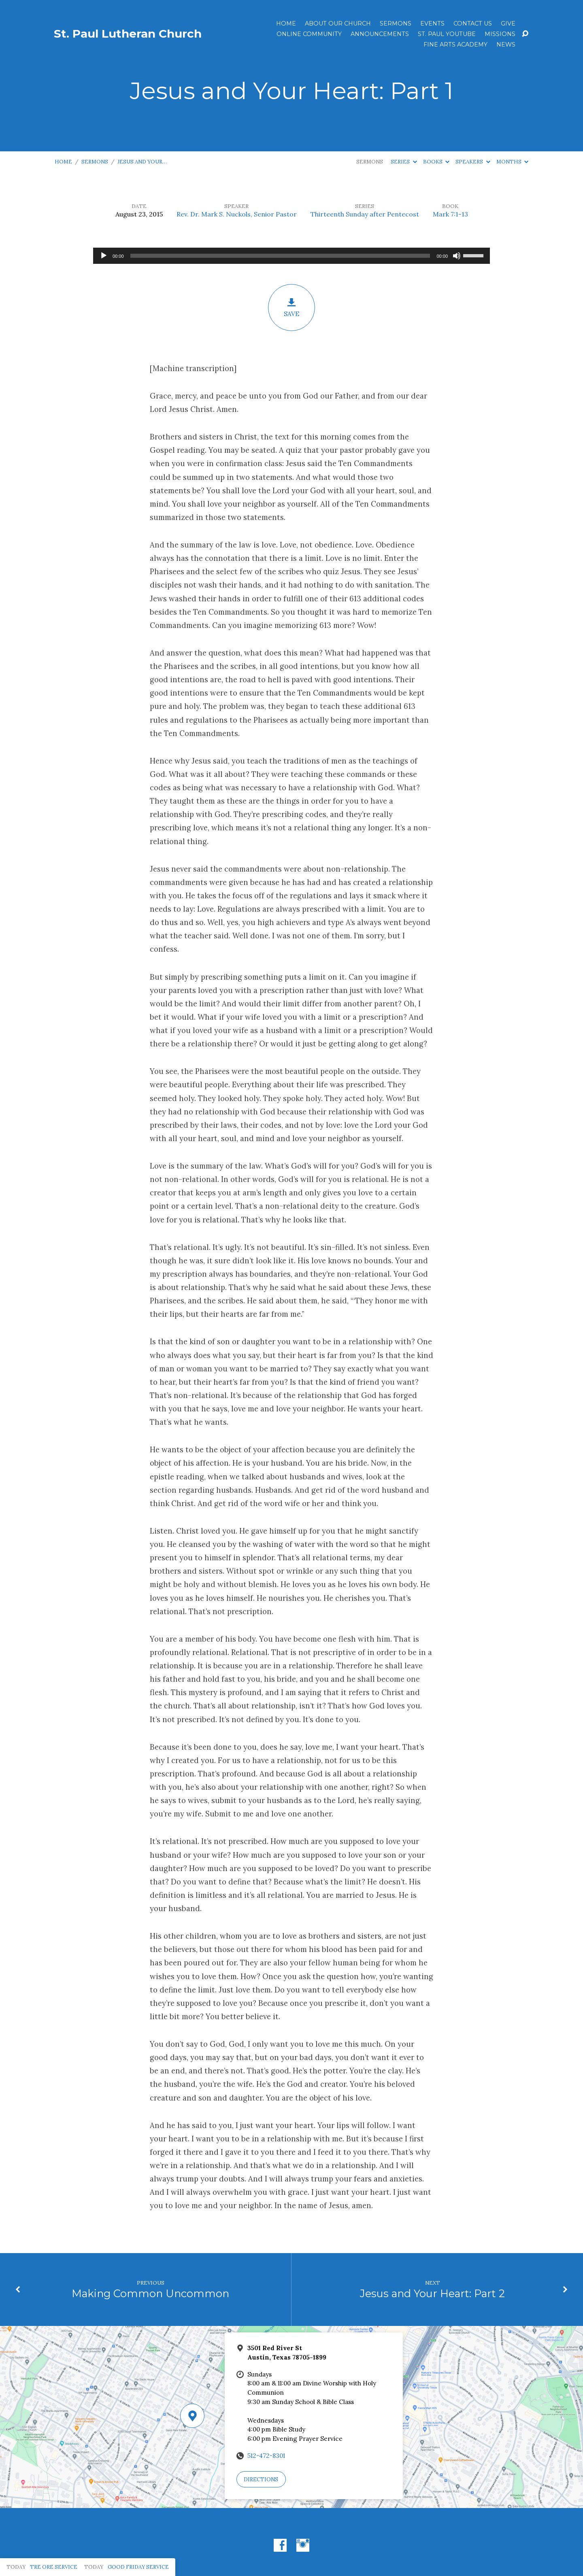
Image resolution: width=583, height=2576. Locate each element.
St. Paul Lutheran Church (128, 33)
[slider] (280, 256)
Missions (500, 34)
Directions (261, 2479)
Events (432, 23)
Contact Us (472, 23)
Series (404, 161)
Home (286, 23)
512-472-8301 (266, 2455)
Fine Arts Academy (455, 44)
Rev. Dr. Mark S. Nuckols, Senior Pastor (237, 214)
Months (512, 161)
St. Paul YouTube (447, 34)
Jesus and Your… (142, 161)
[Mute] (457, 256)
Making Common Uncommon (150, 2293)
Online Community (309, 34)
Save (291, 307)
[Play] (104, 256)
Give (508, 23)
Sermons (395, 23)
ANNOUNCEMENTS (380, 34)
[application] (291, 256)
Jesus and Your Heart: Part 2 (432, 2293)
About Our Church (338, 23)
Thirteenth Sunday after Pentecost (365, 214)
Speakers (472, 161)
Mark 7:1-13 (450, 214)
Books (436, 161)
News (505, 44)
